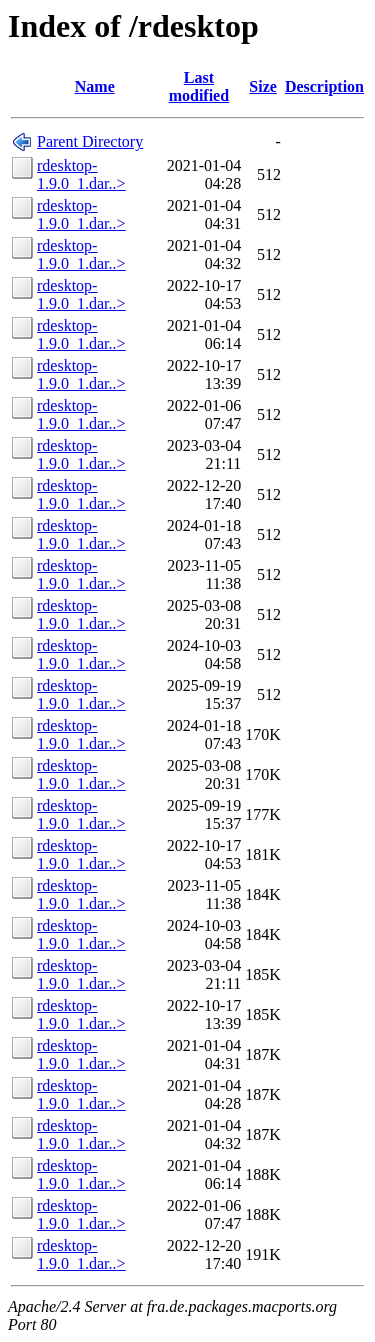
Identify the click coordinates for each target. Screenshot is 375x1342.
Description (324, 86)
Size (263, 86)
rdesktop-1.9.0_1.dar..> (81, 174)
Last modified (199, 86)
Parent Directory (90, 141)
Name (95, 86)
